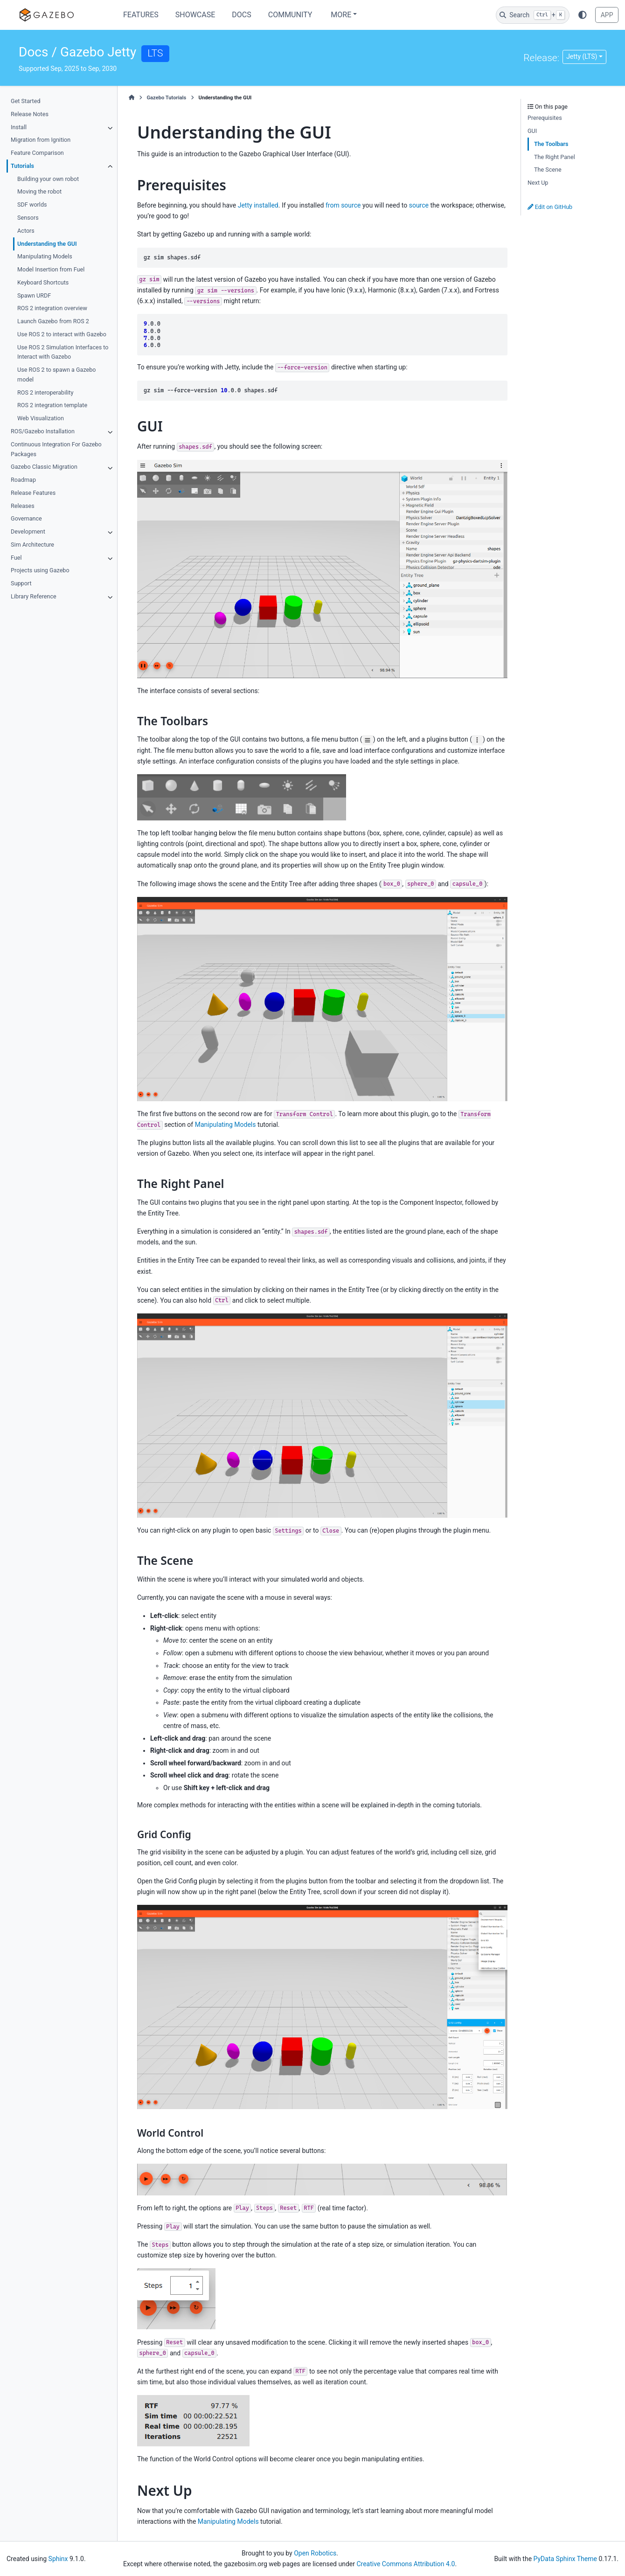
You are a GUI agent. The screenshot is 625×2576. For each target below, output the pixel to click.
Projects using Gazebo (40, 570)
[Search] (532, 15)
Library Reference (33, 596)
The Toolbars (551, 143)
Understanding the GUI (47, 243)
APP (607, 15)
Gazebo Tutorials (166, 98)
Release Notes (30, 114)
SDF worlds (32, 204)
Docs (241, 14)
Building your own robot (48, 178)
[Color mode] (582, 15)
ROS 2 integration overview (52, 308)
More (341, 14)
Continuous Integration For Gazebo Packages (56, 449)
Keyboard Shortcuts (43, 282)
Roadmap (23, 479)
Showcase (195, 14)
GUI (532, 130)
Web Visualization (40, 418)
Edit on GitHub (550, 206)
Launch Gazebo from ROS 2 (53, 321)
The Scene (548, 169)
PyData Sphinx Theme (565, 2558)
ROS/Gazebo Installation (43, 431)
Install (19, 127)
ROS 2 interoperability (45, 392)
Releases (23, 505)
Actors (26, 230)
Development (28, 531)
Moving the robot (39, 191)
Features (141, 14)
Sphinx (58, 2558)
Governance (26, 518)
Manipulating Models (44, 256)
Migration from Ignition (40, 139)
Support (21, 583)
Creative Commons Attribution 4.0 (405, 2564)
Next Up (538, 182)
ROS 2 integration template (52, 405)
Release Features (33, 492)
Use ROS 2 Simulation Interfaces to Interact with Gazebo (62, 352)
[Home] (132, 98)
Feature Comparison (37, 152)
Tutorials (22, 165)
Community (290, 14)
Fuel (16, 557)
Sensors (28, 217)
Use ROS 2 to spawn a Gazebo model (56, 374)
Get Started (25, 100)
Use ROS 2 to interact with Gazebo (61, 334)
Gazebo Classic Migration (44, 466)
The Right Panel (554, 156)
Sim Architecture (32, 544)
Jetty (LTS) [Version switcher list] (581, 56)
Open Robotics (315, 2553)
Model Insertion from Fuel (50, 269)
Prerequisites (545, 117)
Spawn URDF (34, 295)
